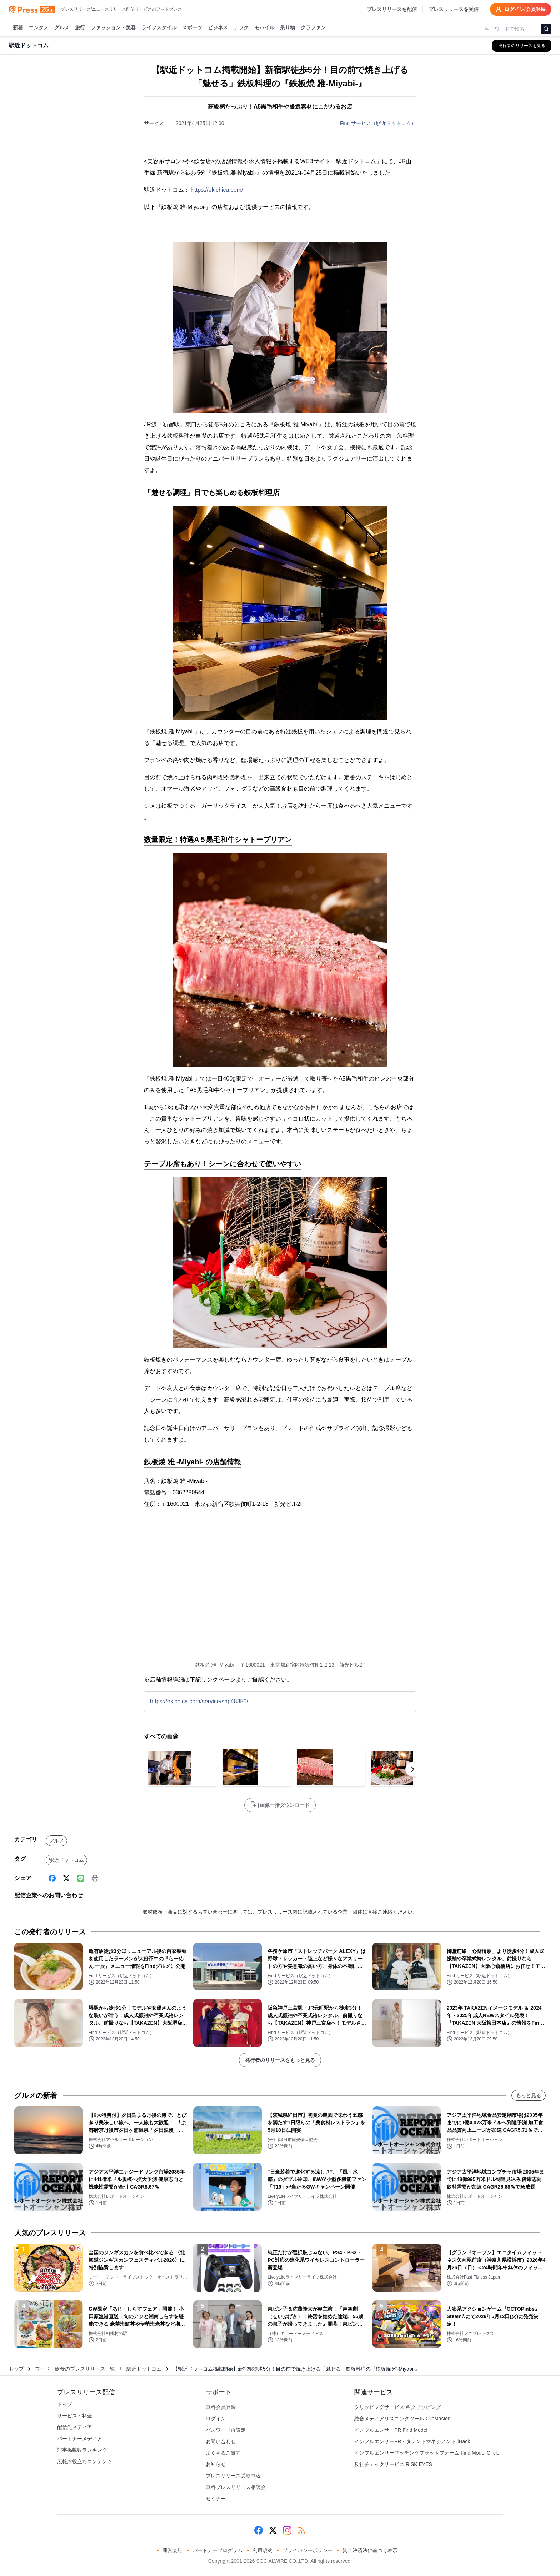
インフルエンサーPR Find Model (391, 2430)
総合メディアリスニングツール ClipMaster (402, 2418)
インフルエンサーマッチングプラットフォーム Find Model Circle (427, 2453)
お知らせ (216, 2464)
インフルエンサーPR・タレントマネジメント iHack (412, 2441)
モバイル (264, 28)
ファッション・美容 (113, 28)
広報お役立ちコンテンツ (84, 2461)
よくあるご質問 (223, 2453)
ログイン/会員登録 (521, 9)
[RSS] (301, 2530)
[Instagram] (287, 2530)
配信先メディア (74, 2427)
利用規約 (262, 2550)
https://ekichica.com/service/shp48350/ (199, 1701)
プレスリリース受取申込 (233, 2476)
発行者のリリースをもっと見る (280, 2060)
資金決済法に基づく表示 (370, 2550)
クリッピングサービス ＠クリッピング (397, 2407)
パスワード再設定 (226, 2430)
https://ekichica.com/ (217, 190)
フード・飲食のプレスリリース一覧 (75, 2369)
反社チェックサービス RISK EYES (393, 2464)
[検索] (546, 29)
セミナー (216, 2498)
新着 (18, 28)
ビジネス (218, 28)
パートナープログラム (217, 2550)
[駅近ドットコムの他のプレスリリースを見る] (521, 46)
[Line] (80, 1878)
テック (241, 28)
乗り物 (287, 28)
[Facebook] (52, 1878)
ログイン (216, 2418)
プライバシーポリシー (307, 2550)
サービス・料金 (74, 2416)
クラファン (313, 28)
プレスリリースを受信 (454, 9)
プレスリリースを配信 (392, 9)
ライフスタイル (158, 28)
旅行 (80, 28)
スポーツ (192, 28)
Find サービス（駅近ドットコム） (378, 123)
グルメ (61, 28)
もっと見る (528, 2095)
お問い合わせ (221, 2441)
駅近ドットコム (66, 1860)
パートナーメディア (79, 2438)
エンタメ (39, 28)
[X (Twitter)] (66, 1878)
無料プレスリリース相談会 (236, 2487)
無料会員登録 (221, 2407)
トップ (16, 2369)
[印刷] (95, 1878)
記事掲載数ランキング (82, 2450)
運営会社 (172, 2550)
